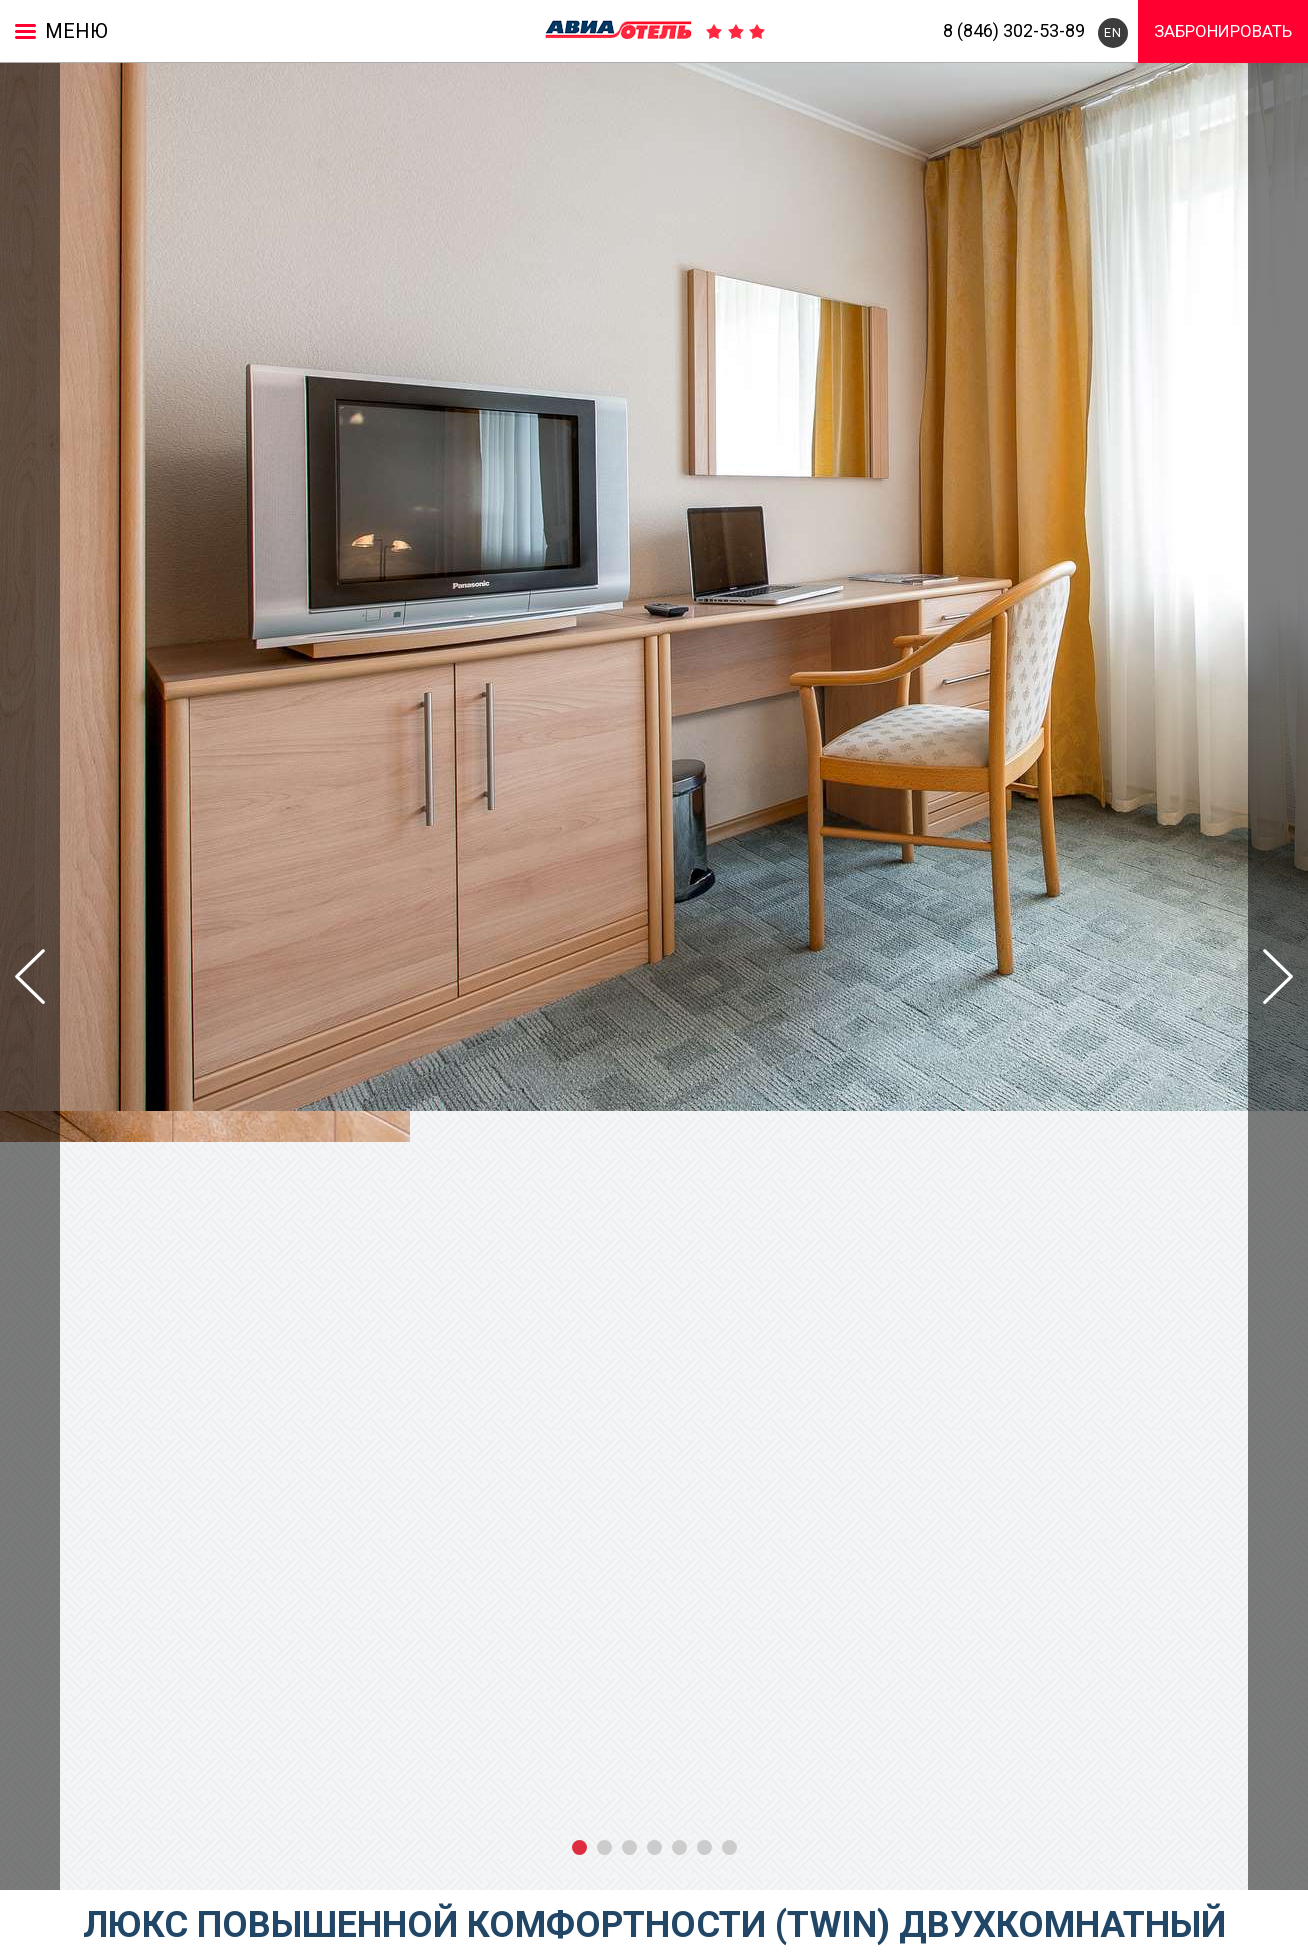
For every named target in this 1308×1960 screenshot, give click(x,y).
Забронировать (1223, 31)
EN (1113, 32)
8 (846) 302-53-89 (1014, 30)
